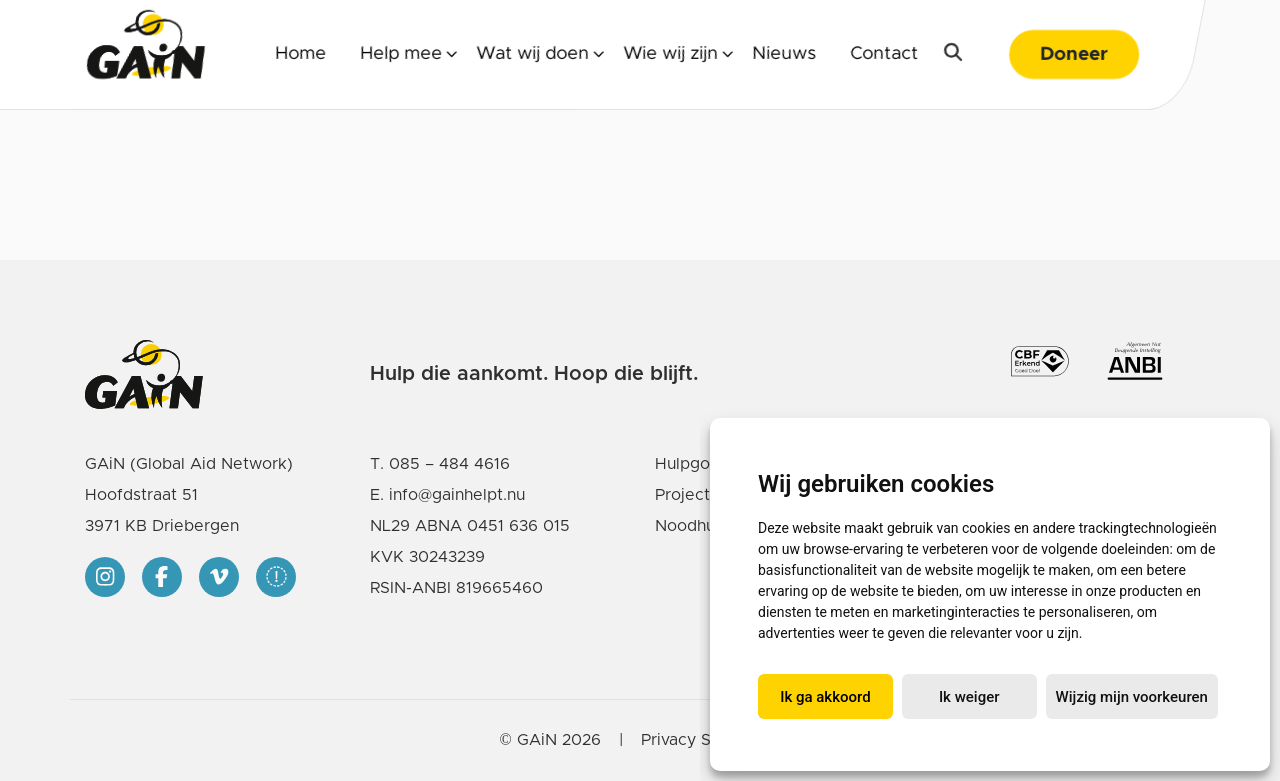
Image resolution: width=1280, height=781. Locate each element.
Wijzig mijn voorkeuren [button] (1132, 697)
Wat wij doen (532, 54)
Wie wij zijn (670, 54)
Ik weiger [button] (969, 697)
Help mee (401, 54)
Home (300, 54)
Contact (884, 54)
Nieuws (784, 54)
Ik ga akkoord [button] (825, 697)
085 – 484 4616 (449, 464)
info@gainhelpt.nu (457, 495)
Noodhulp (692, 526)
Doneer (1074, 54)
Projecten (692, 495)
